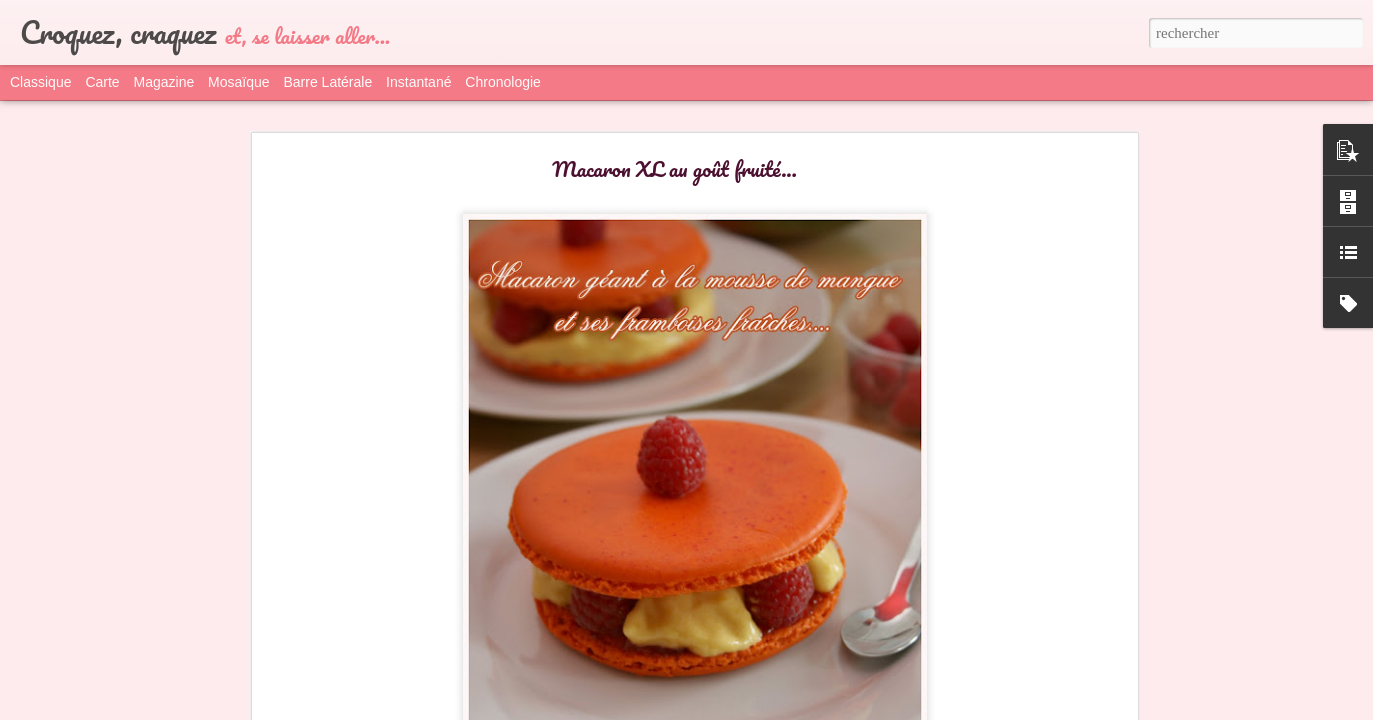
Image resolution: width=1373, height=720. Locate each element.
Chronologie (503, 82)
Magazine (164, 82)
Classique (40, 82)
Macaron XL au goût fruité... (674, 168)
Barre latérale (327, 82)
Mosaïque (238, 82)
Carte (102, 82)
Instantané (418, 82)
